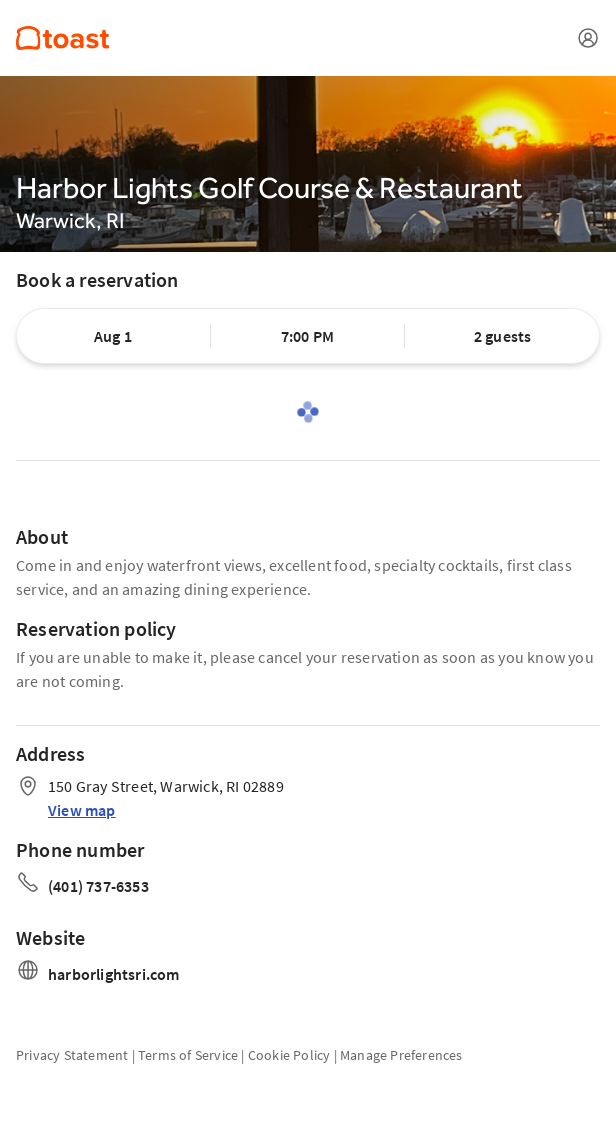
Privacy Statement (72, 1055)
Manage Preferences (401, 1055)
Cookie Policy (289, 1055)
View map (82, 810)
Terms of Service (188, 1055)
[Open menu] (588, 38)
